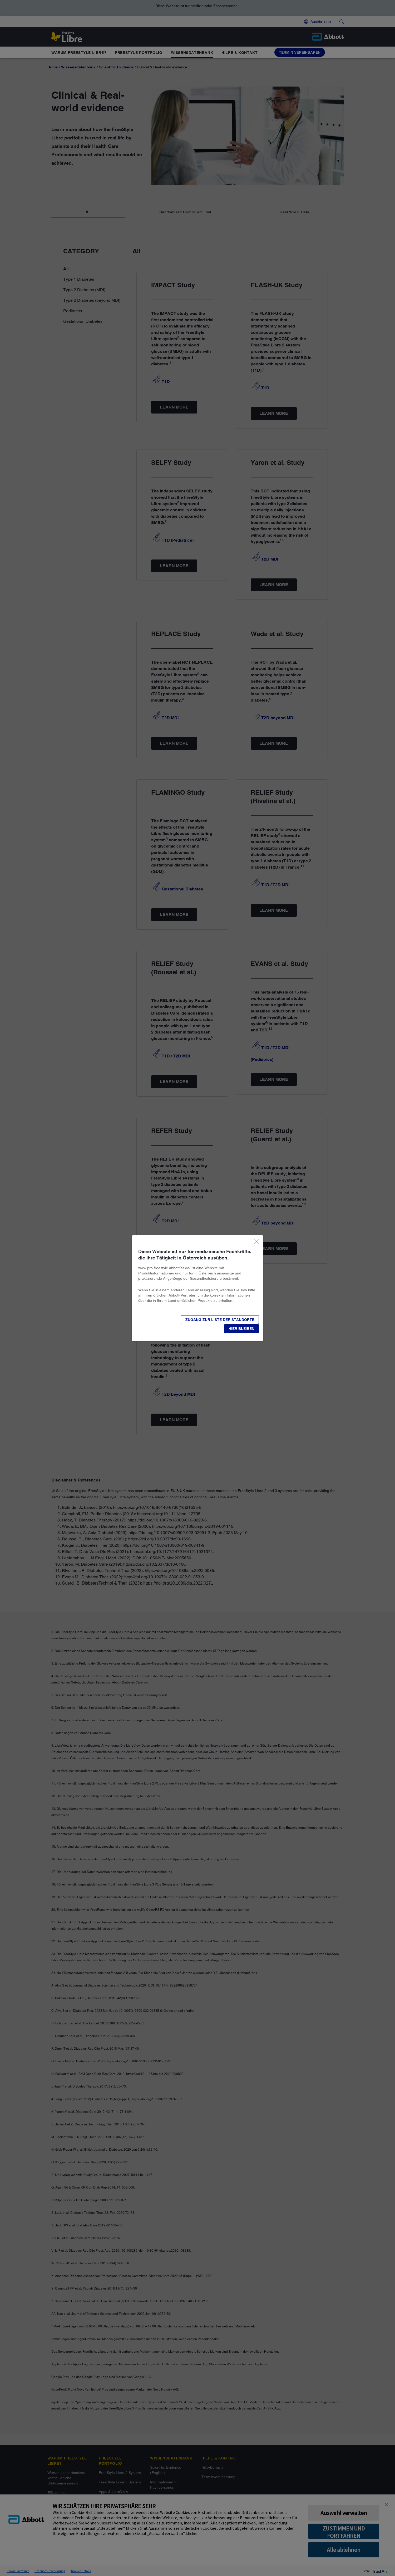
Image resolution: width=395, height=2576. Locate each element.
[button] (241, 1328)
